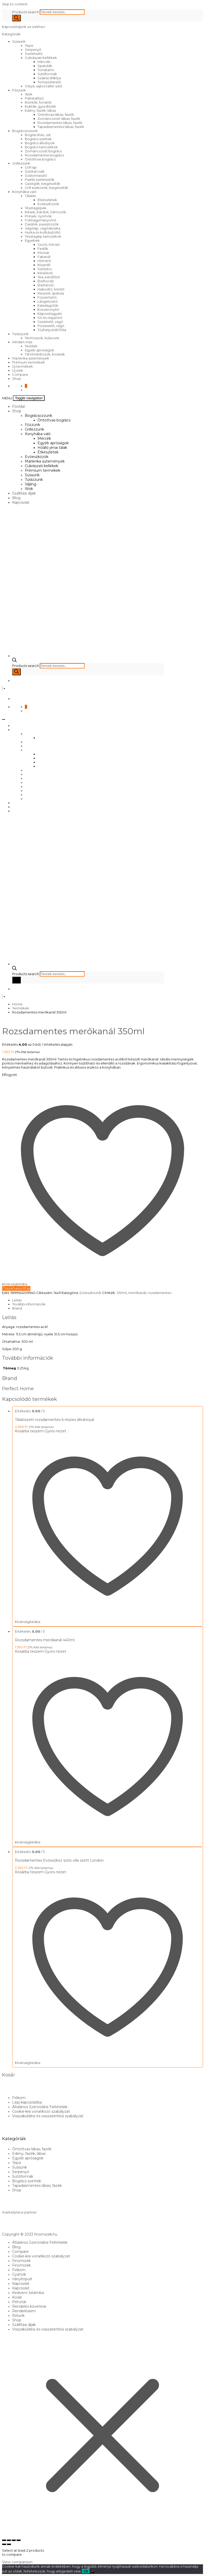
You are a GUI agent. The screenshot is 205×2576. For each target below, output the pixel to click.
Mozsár (43, 253)
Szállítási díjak (24, 493)
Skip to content (15, 4)
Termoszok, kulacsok (42, 338)
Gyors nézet (55, 1431)
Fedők (43, 249)
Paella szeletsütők (39, 179)
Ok (86, 2571)
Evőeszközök (48, 204)
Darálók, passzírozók (42, 224)
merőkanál (137, 1293)
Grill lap (31, 167)
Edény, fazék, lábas (40, 110)
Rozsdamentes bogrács (44, 155)
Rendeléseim (24, 2311)
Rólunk (18, 2315)
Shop (16, 378)
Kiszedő (44, 265)
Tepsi (29, 45)
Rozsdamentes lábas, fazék (60, 123)
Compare (20, 374)
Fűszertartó (47, 297)
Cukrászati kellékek (41, 58)
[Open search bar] (14, 661)
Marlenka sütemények (30, 358)
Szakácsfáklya (49, 78)
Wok (28, 94)
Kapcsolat (20, 502)
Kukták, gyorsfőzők (40, 106)
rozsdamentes (159, 1293)
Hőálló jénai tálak (52, 447)
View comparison (17, 2562)
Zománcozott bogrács (43, 151)
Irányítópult (22, 2279)
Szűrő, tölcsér (49, 244)
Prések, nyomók (38, 216)
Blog (16, 498)
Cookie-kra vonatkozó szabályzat (41, 2111)
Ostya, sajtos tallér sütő (43, 86)
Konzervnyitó (48, 309)
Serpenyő (33, 49)
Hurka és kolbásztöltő (42, 232)
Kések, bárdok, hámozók (45, 212)
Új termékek (22, 366)
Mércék (44, 62)
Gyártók (19, 2274)
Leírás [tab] (17, 1300)
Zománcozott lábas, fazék (59, 119)
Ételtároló (46, 285)
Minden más (22, 342)
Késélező (45, 273)
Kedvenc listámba (28, 2292)
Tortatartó (46, 70)
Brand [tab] (17, 1308)
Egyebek (32, 240)
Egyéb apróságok (39, 350)
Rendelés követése (29, 2306)
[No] (92, 2572)
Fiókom (19, 2097)
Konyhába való (24, 192)
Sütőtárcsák (35, 171)
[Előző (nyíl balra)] (4, 2544)
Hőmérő (44, 261)
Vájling (30, 484)
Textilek (31, 346)
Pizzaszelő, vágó (51, 326)
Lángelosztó (48, 301)
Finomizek (21, 2260)
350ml (122, 1293)
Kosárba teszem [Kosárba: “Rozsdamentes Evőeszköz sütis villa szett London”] (29, 1872)
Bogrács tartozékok (41, 147)
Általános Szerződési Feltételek (39, 2107)
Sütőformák (47, 74)
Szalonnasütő (36, 175)
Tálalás (30, 196)
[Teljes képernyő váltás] (9, 2540)
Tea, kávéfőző (49, 277)
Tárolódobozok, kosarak (45, 354)
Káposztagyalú (50, 313)
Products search (26, 12)
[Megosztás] (14, 2540)
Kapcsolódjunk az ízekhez (23, 27)
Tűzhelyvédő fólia (52, 330)
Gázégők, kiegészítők (42, 184)
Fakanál (44, 257)
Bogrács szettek (38, 139)
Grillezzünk (21, 163)
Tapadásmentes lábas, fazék (61, 127)
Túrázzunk (20, 334)
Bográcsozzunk (25, 131)
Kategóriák (11, 34)
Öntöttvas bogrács (40, 159)
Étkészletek (47, 200)
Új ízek (17, 370)
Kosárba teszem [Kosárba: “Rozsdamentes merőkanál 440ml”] (29, 1651)
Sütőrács (45, 269)
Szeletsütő (33, 54)
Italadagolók (48, 305)
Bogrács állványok (40, 143)
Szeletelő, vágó (50, 322)
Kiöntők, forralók (38, 102)
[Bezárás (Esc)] (18, 2540)
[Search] (16, 18)
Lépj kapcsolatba (27, 2102)
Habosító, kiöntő (51, 289)
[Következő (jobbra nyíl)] (9, 2544)
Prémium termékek (28, 362)
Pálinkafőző (34, 98)
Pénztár (19, 2302)
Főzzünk (19, 90)
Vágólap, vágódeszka (42, 228)
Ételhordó (46, 281)
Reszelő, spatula (51, 293)
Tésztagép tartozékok (43, 236)
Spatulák (45, 66)
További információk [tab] (29, 1304)
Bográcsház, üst (38, 135)
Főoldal (18, 406)
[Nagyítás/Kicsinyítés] (4, 2540)
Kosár (17, 2297)
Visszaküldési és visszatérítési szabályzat (47, 2116)
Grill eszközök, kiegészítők (46, 188)
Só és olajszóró (50, 318)
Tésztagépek (35, 208)
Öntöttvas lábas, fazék (56, 114)
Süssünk (19, 41)
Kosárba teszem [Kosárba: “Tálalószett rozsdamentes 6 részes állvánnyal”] (29, 1431)
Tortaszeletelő (49, 82)
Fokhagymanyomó (40, 220)
